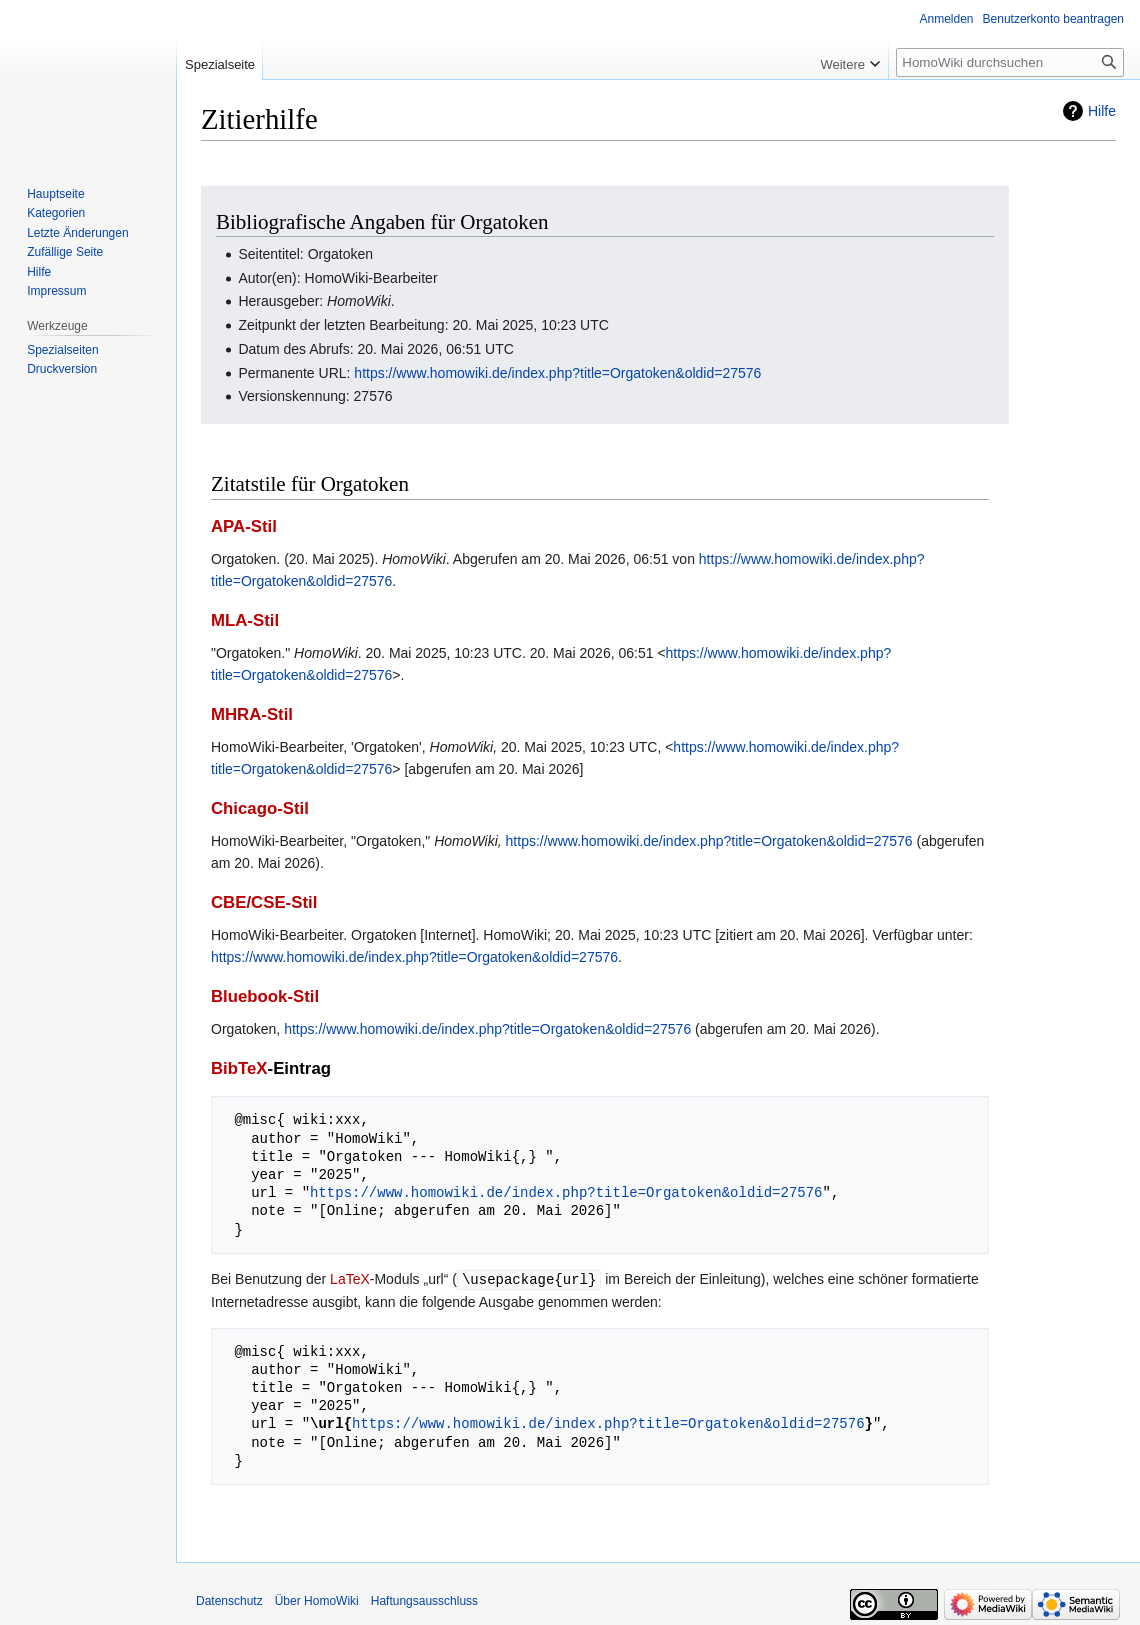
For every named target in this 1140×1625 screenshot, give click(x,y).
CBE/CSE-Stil (264, 902)
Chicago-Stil (260, 808)
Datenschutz (229, 1600)
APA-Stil (244, 526)
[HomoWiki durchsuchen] (1010, 62)
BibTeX (239, 1068)
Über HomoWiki (317, 1600)
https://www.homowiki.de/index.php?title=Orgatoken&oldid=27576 (557, 373)
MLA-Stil (245, 620)
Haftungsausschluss (424, 1600)
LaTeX (350, 1279)
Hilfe (1102, 111)
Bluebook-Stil (265, 996)
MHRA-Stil (252, 714)
